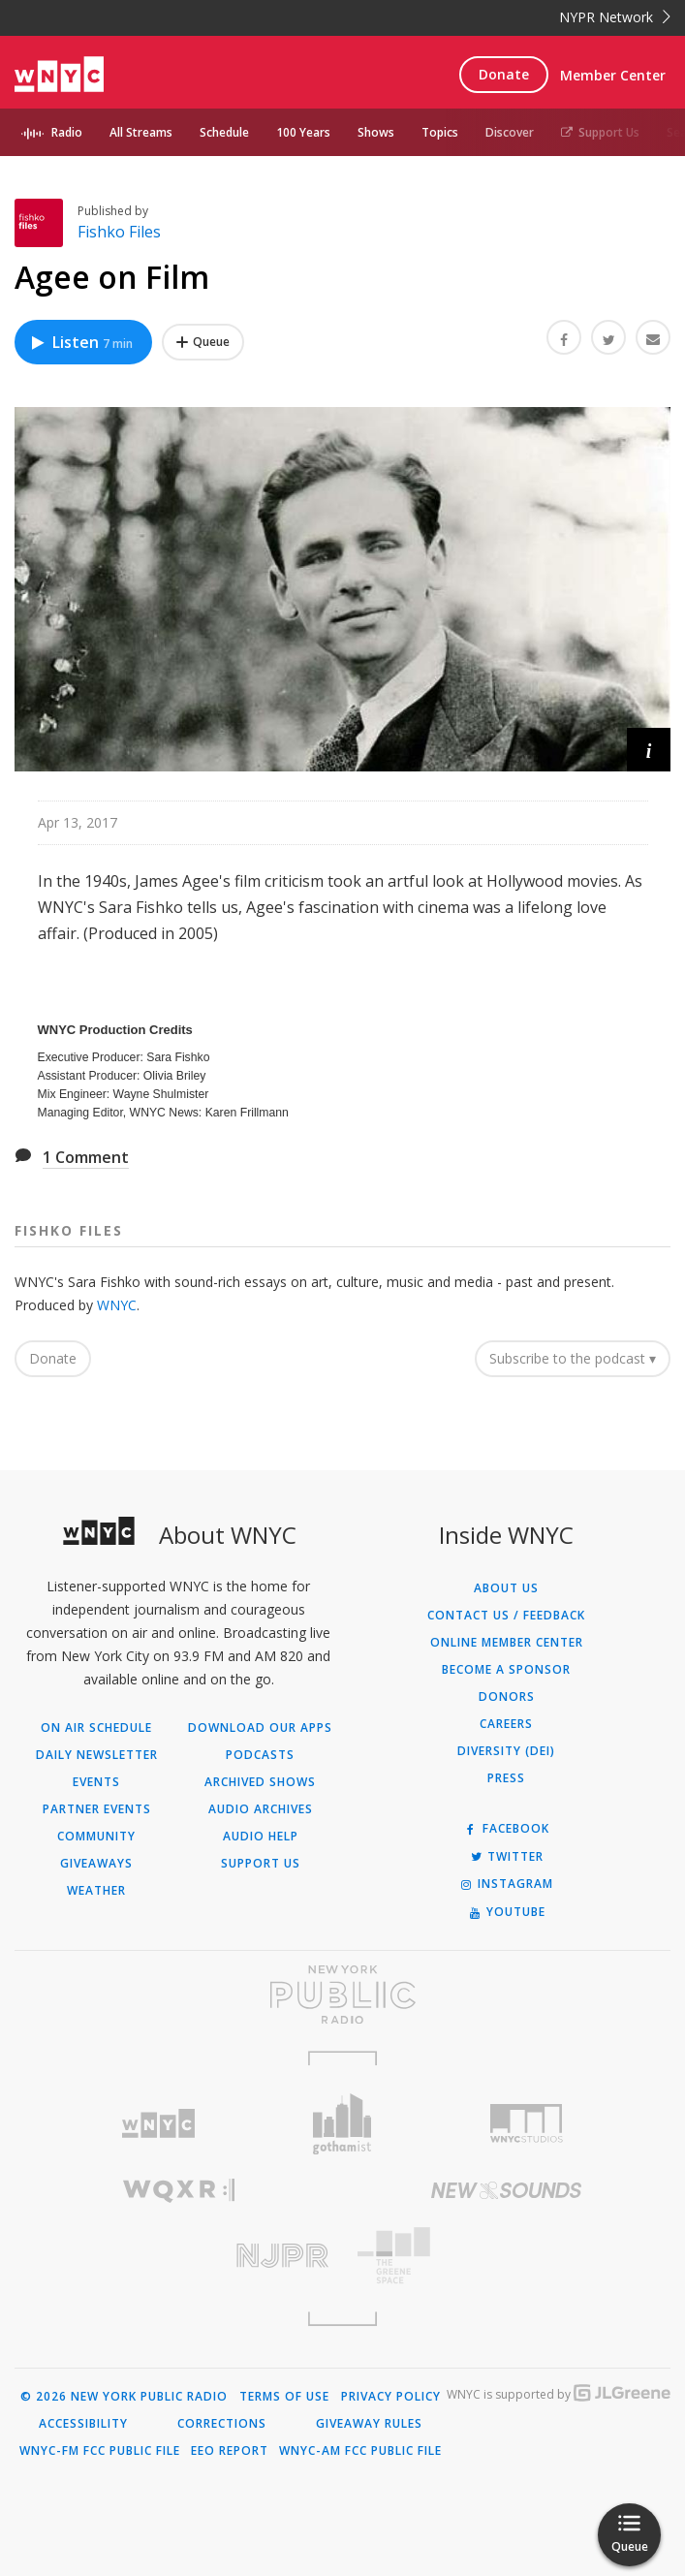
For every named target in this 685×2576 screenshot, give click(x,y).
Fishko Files (119, 231)
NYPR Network (614, 17)
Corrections (221, 2424)
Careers (506, 1724)
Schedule (224, 132)
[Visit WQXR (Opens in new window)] (179, 2191)
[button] (648, 749)
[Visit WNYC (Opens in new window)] (159, 2124)
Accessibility (83, 2424)
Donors (507, 1697)
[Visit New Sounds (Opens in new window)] (507, 2190)
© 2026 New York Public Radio (124, 2397)
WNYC (117, 1305)
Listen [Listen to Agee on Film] (81, 342)
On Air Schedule (96, 1728)
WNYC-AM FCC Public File (360, 2451)
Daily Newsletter (97, 1755)
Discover (509, 132)
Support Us (600, 132)
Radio (66, 132)
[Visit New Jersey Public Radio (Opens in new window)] (179, 2256)
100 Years (303, 132)
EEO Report (229, 2451)
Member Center (613, 75)
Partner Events (97, 1809)
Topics (439, 132)
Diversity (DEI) (506, 1751)
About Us (506, 1588)
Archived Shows (260, 1782)
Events (96, 1782)
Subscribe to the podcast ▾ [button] (572, 1358)
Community (96, 1836)
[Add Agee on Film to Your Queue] (203, 342)
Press (506, 1778)
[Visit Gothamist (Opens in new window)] (343, 2123)
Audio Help (260, 1836)
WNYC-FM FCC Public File (99, 2451)
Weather (96, 1891)
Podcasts (260, 1755)
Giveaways (96, 1863)
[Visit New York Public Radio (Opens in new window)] (342, 1994)
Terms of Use (284, 2397)
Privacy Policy (391, 2397)
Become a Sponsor (506, 1670)
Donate (504, 74)
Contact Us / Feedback (506, 1615)
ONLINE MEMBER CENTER (506, 1643)
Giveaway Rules (369, 2424)
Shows (376, 132)
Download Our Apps (260, 1728)
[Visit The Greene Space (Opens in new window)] (507, 2255)
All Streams (140, 132)
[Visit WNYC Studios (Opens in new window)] (526, 2123)
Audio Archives (260, 1809)
